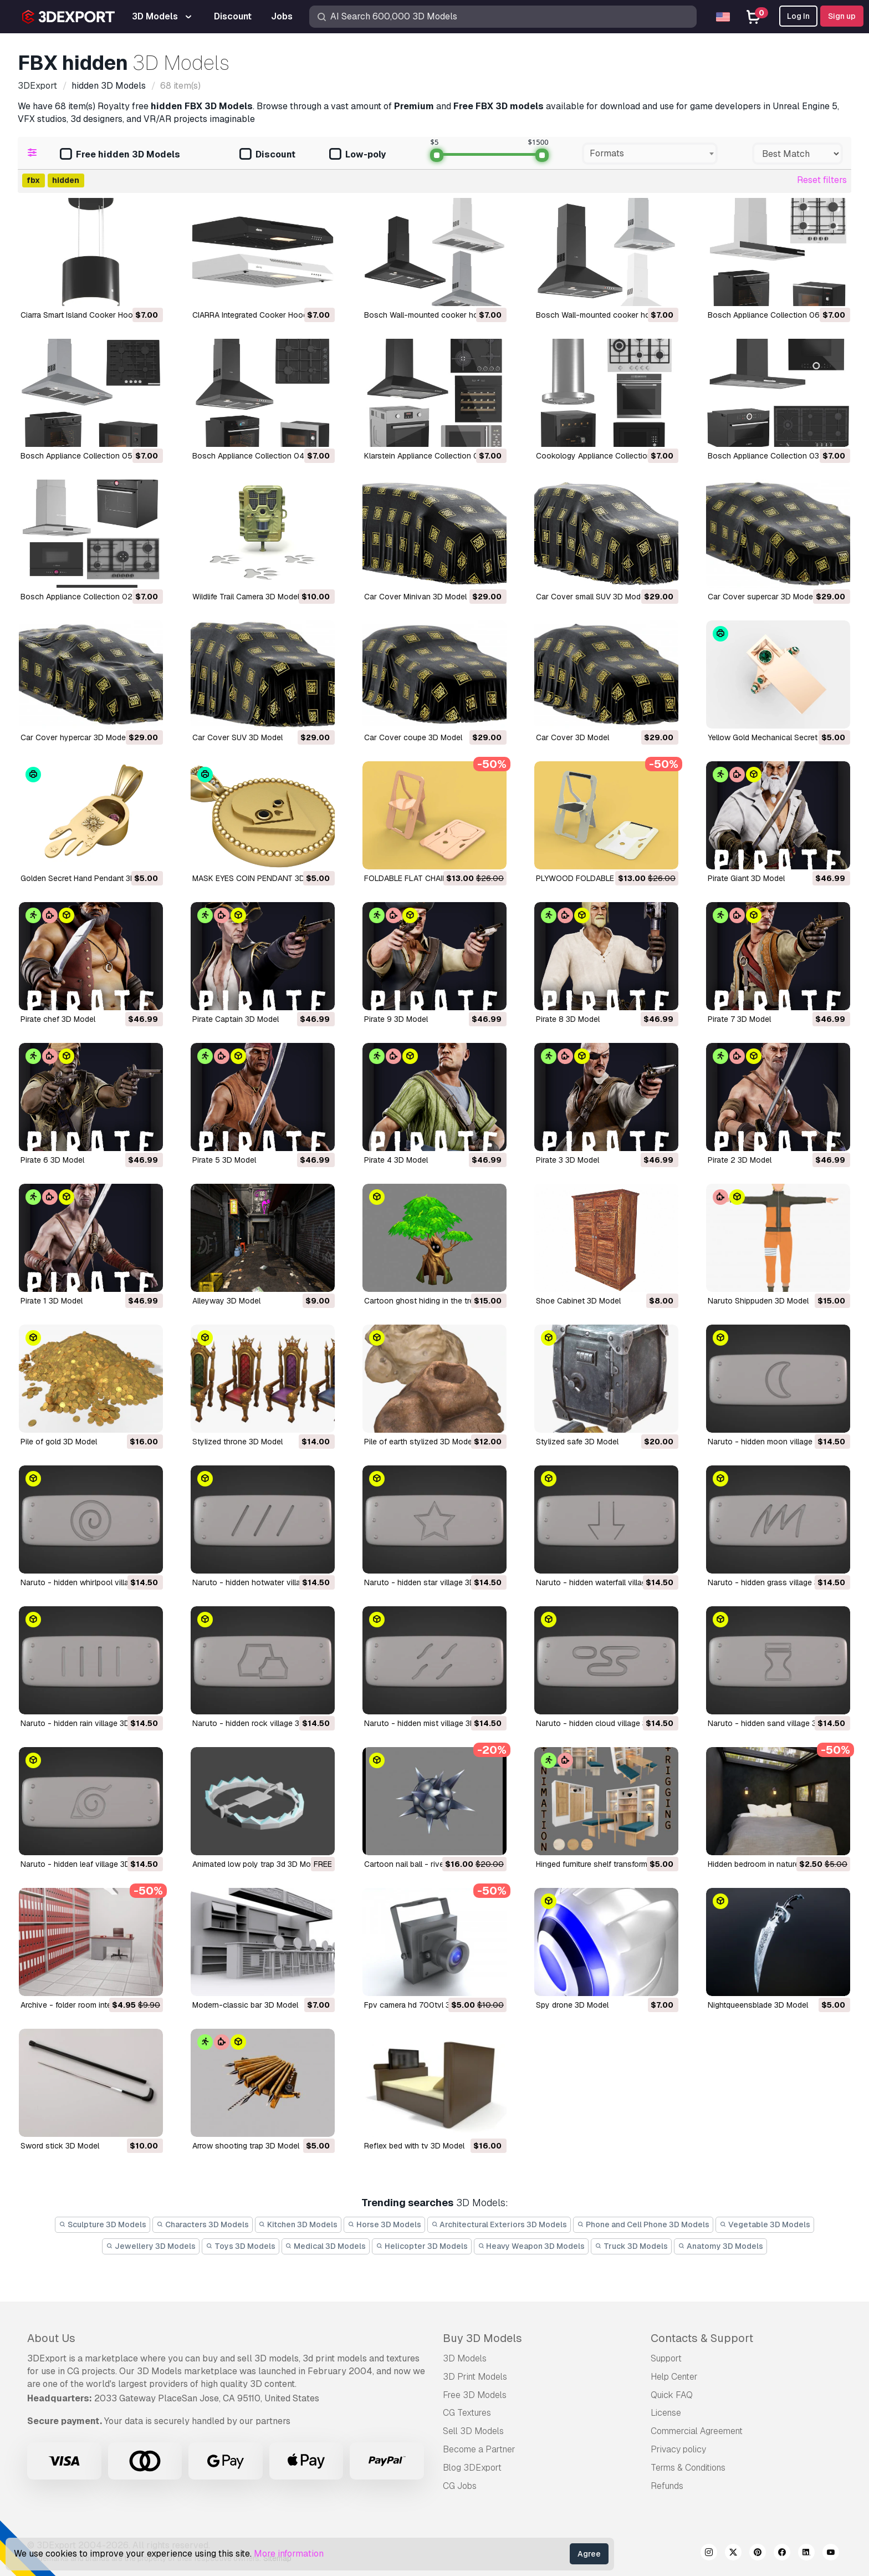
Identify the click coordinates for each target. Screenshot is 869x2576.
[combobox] (650, 153)
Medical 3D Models (325, 2246)
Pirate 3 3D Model (567, 1160)
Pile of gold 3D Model (59, 1442)
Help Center (674, 2376)
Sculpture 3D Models (102, 2224)
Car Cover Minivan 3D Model (415, 597)
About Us (51, 2338)
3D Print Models (475, 2376)
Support (666, 2358)
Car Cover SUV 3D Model (237, 737)
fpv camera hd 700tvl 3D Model (421, 2005)
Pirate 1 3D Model (52, 1301)
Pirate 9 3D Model (396, 1019)
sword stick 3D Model (60, 2146)
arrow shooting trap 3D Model (245, 2146)
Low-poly (357, 155)
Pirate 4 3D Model (396, 1160)
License (666, 2413)
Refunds (667, 2486)
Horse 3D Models (384, 2224)
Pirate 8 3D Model (568, 1019)
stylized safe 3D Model (577, 1442)
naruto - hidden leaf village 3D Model (87, 1864)
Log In (798, 16)
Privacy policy (678, 2449)
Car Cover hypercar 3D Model (74, 737)
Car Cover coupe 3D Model (413, 737)
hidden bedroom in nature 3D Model (771, 1864)
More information (289, 2553)
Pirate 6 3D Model (52, 1160)
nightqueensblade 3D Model (758, 2005)
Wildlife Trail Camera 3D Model (245, 597)
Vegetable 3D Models (764, 2224)
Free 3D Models (475, 2395)
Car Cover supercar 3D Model (761, 597)
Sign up (842, 16)
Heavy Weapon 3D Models (531, 2246)
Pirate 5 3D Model (224, 1160)
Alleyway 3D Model (226, 1301)
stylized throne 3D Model (237, 1442)
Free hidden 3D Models (120, 155)
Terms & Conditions (688, 2467)
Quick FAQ (672, 2395)
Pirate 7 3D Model (739, 1019)
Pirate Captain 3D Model (235, 1019)
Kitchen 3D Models (298, 2224)
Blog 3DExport (472, 2467)
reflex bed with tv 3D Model (414, 2146)
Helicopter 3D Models (422, 2246)
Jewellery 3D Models (151, 2246)
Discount (267, 155)
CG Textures (467, 2413)
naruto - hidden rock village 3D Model (260, 1723)
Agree (589, 2554)
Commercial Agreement (697, 2431)
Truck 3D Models (631, 2246)
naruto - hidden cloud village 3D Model (606, 1723)
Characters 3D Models (202, 2224)
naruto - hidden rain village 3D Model (87, 1723)
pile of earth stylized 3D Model (419, 1442)
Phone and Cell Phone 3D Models (643, 2224)
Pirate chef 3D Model (58, 1019)
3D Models (465, 2358)
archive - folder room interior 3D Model (90, 2005)
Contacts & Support (702, 2338)
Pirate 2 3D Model (739, 1160)
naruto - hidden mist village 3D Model (431, 1723)
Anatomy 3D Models (720, 2246)
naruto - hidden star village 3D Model (431, 1582)
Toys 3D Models (240, 2246)
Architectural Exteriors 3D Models (499, 2224)
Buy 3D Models (482, 2338)
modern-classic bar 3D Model (245, 2005)
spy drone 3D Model (572, 2005)
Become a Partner (479, 2449)
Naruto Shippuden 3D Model (758, 1301)
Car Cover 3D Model (572, 737)
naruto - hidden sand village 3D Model (777, 1723)
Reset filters (822, 180)
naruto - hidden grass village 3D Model (778, 1582)
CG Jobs (460, 2486)
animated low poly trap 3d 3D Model (256, 1864)
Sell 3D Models (473, 2431)
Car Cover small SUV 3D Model (591, 597)
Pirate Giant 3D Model (746, 878)
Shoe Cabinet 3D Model (578, 1301)
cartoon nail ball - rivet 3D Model (423, 1864)
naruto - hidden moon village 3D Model (778, 1442)
